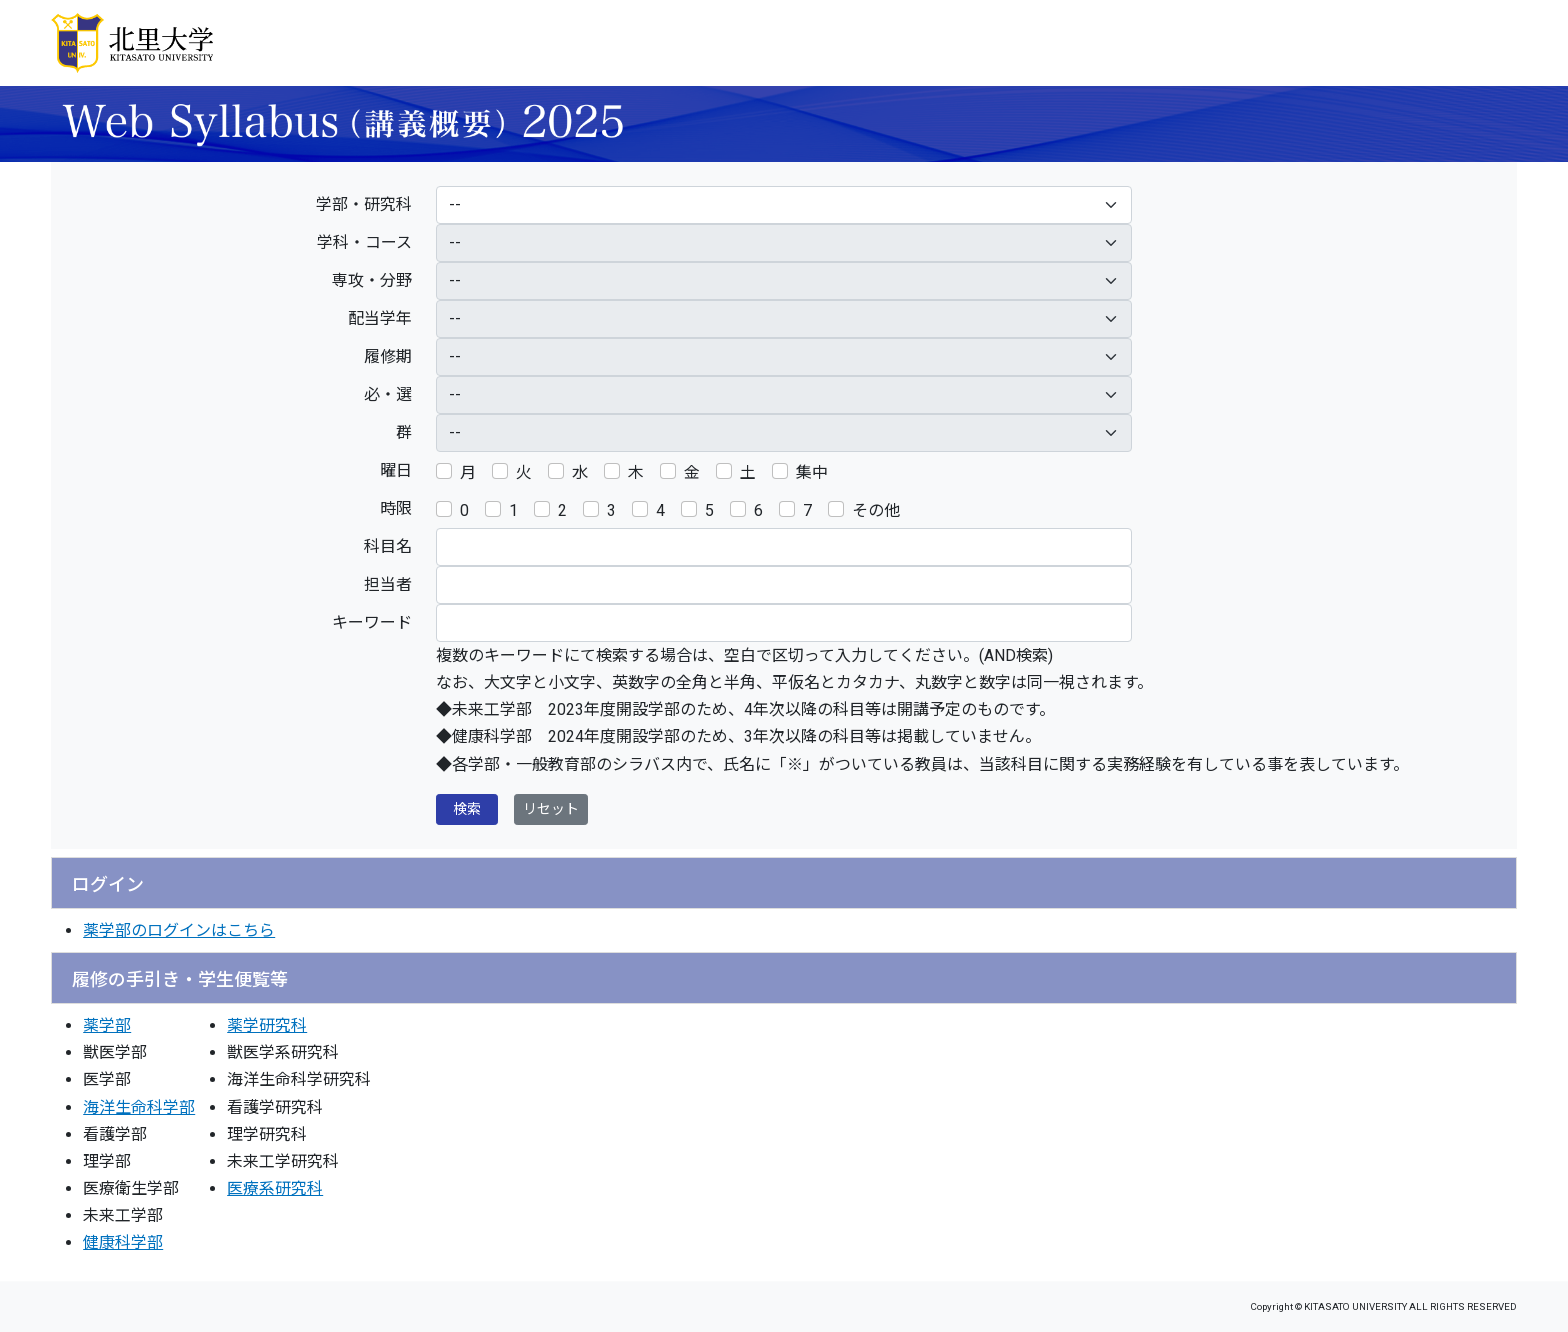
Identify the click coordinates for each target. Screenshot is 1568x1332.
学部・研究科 (364, 204)
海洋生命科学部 (139, 1107)
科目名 (388, 546)
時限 (396, 508)
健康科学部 (123, 1242)
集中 (812, 472)
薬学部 (107, 1025)
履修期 (388, 356)
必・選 (388, 394)
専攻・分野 (372, 280)
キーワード (372, 622)
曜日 (396, 470)
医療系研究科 (275, 1188)
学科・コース (364, 242)
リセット (551, 809)
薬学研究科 (267, 1025)
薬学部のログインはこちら (179, 930)
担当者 (388, 584)
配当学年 (380, 318)
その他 (876, 510)
